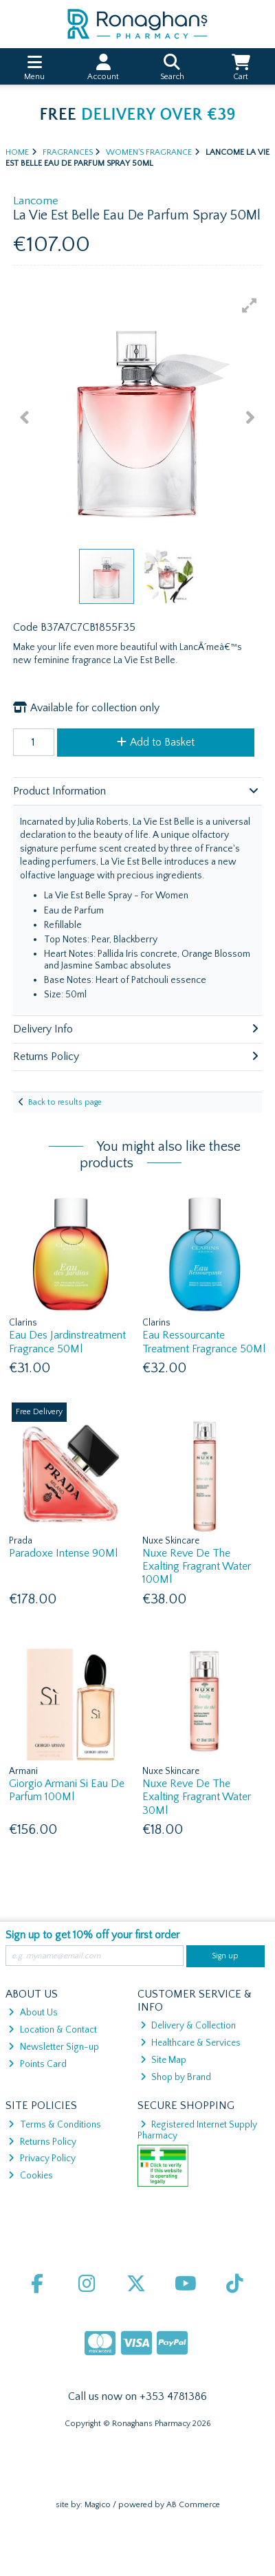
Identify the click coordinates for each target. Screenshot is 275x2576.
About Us (32, 2012)
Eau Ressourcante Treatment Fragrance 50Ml (203, 1341)
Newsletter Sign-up (53, 2047)
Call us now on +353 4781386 (137, 2396)
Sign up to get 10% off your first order (92, 1935)
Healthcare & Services (190, 2042)
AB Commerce (193, 2504)
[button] (250, 305)
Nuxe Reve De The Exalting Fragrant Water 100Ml (196, 1566)
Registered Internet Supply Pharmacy (198, 2130)
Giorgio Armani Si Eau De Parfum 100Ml (66, 1790)
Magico (98, 2504)
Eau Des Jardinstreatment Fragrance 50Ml (67, 1341)
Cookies (30, 2175)
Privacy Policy (41, 2158)
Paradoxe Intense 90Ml (63, 1553)
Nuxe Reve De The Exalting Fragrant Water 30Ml (196, 1796)
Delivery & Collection (188, 2025)
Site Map (163, 2060)
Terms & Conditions (54, 2124)
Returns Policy (42, 2141)
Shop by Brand (175, 2077)
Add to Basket (156, 742)
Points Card (37, 2064)
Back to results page (65, 1102)
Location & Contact (52, 2029)
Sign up (225, 1955)
